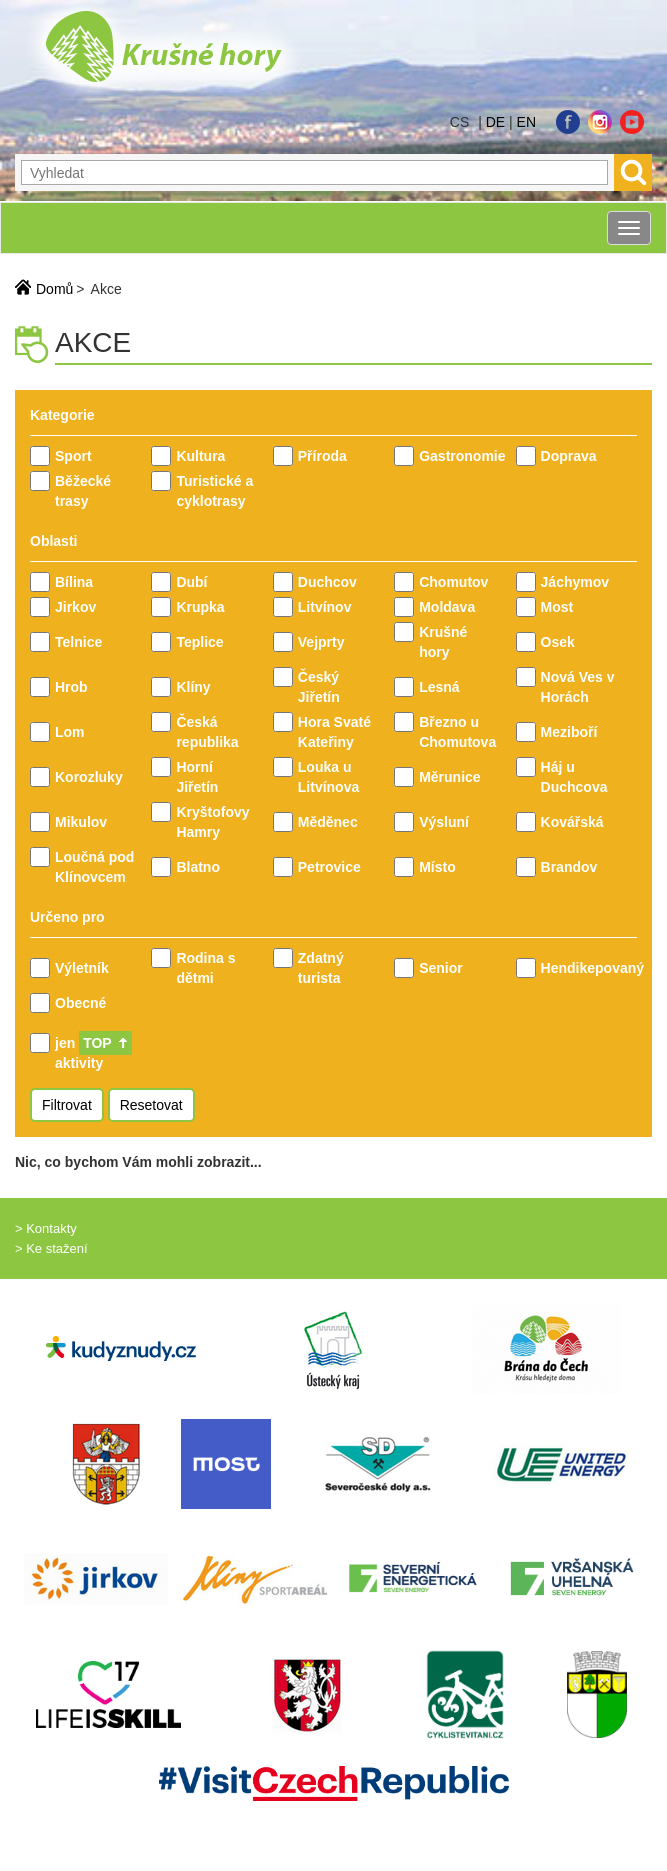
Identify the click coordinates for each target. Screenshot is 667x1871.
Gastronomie (459, 456)
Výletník (82, 968)
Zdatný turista (321, 968)
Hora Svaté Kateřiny (334, 732)
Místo (437, 867)
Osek (558, 642)
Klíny (193, 687)
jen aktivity (93, 1052)
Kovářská (572, 822)
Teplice (199, 642)
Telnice (78, 642)
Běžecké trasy (83, 491)
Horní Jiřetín (197, 777)
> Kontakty (46, 1228)
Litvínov (325, 607)
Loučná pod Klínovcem (94, 867)
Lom (70, 732)
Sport (73, 456)
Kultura (200, 456)
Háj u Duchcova (574, 777)
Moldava (447, 607)
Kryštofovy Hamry (212, 822)
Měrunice (449, 777)
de (495, 122)
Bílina (74, 582)
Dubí (191, 582)
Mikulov (81, 822)
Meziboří (569, 732)
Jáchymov (575, 582)
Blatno (198, 867)
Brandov (569, 867)
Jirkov (75, 607)
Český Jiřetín (319, 687)
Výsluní (444, 822)
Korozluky (89, 777)
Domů (54, 289)
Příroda (322, 456)
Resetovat (151, 1105)
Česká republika (207, 732)
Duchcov (327, 582)
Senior (441, 968)
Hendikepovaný (581, 968)
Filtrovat (67, 1105)
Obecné (80, 1003)
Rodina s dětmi (205, 968)
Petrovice (329, 867)
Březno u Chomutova (457, 732)
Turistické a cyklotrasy (214, 491)
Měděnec (328, 822)
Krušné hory (443, 642)
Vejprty (321, 642)
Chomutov (453, 582)
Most (557, 607)
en (526, 122)
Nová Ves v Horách (578, 687)
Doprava (569, 456)
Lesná (439, 687)
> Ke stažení (51, 1248)
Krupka (200, 607)
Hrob (71, 687)
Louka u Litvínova (328, 777)
